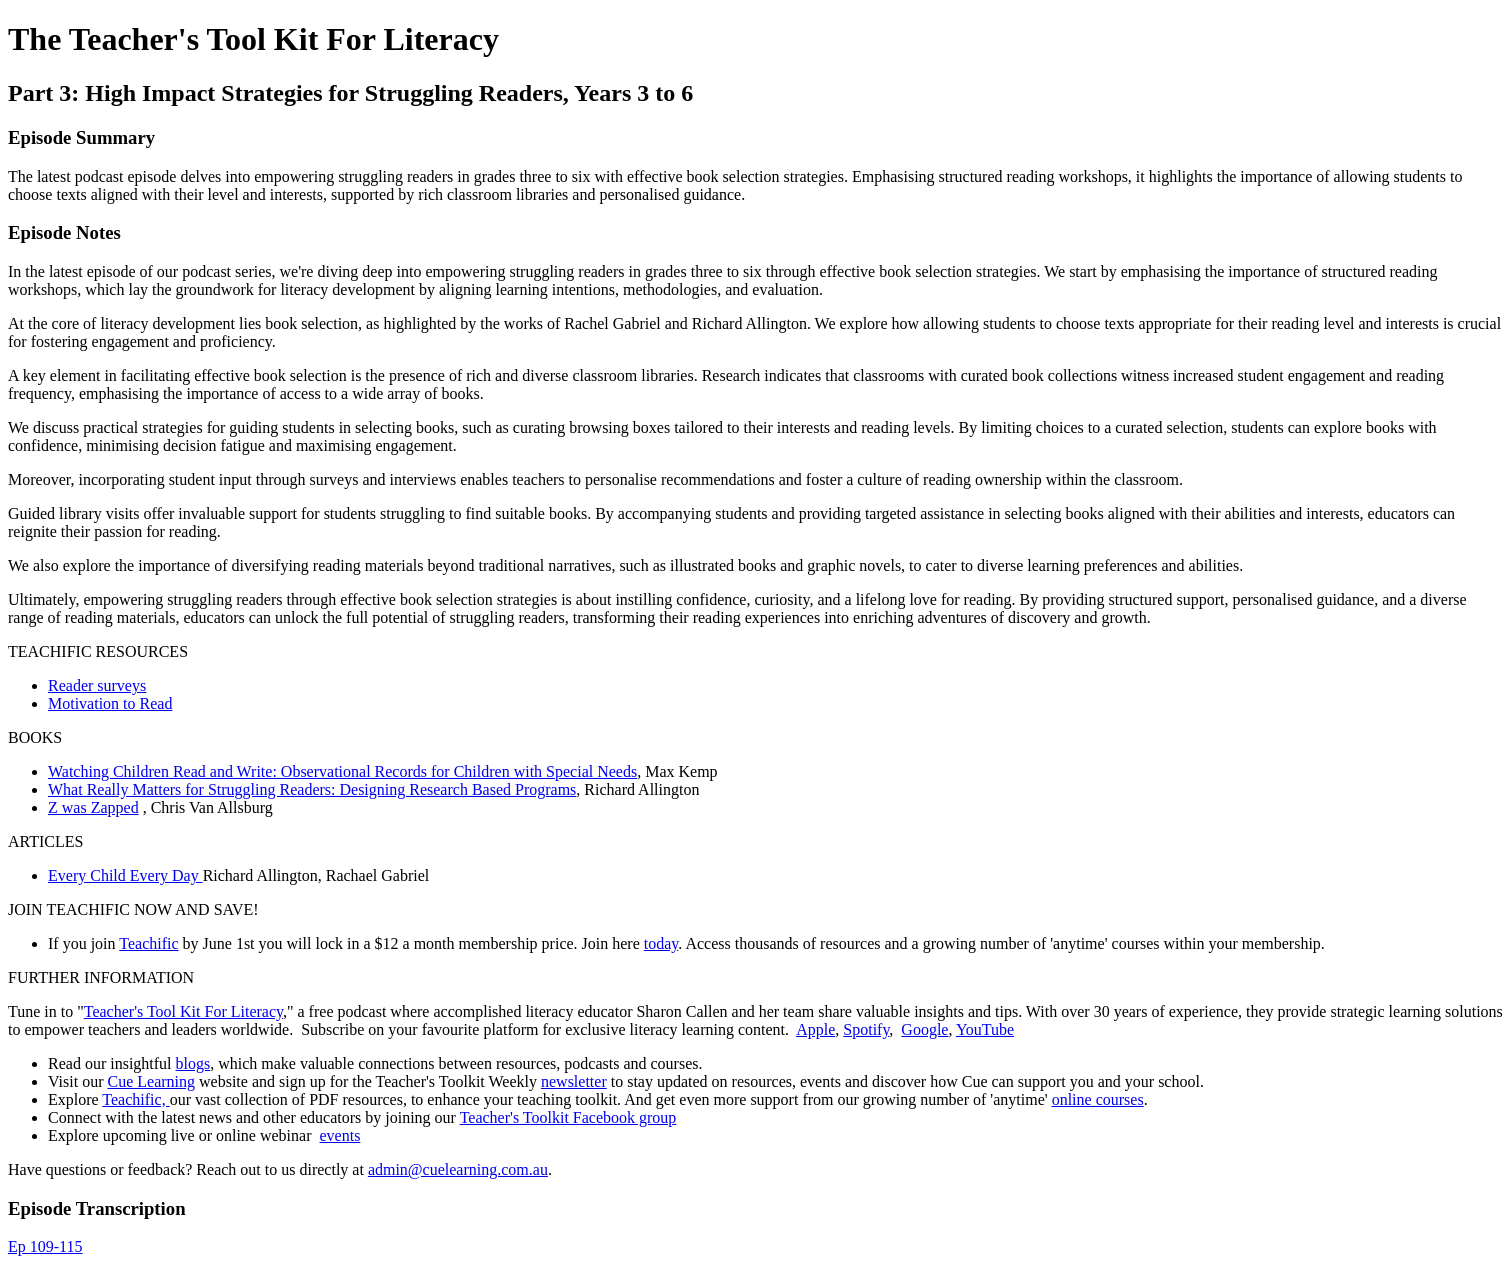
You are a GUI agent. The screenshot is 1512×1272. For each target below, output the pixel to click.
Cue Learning (151, 1081)
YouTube (985, 1029)
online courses (1098, 1099)
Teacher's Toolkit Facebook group (568, 1117)
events (339, 1135)
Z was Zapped (93, 807)
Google (924, 1029)
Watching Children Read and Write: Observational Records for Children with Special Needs (342, 771)
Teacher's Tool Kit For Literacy (183, 1011)
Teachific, (135, 1099)
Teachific (148, 943)
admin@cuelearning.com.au (458, 1169)
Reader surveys (97, 685)
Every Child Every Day (125, 875)
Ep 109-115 (45, 1246)
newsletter (574, 1081)
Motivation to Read (110, 703)
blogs (193, 1063)
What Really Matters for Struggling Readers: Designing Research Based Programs (312, 789)
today (661, 943)
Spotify (866, 1029)
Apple (815, 1029)
